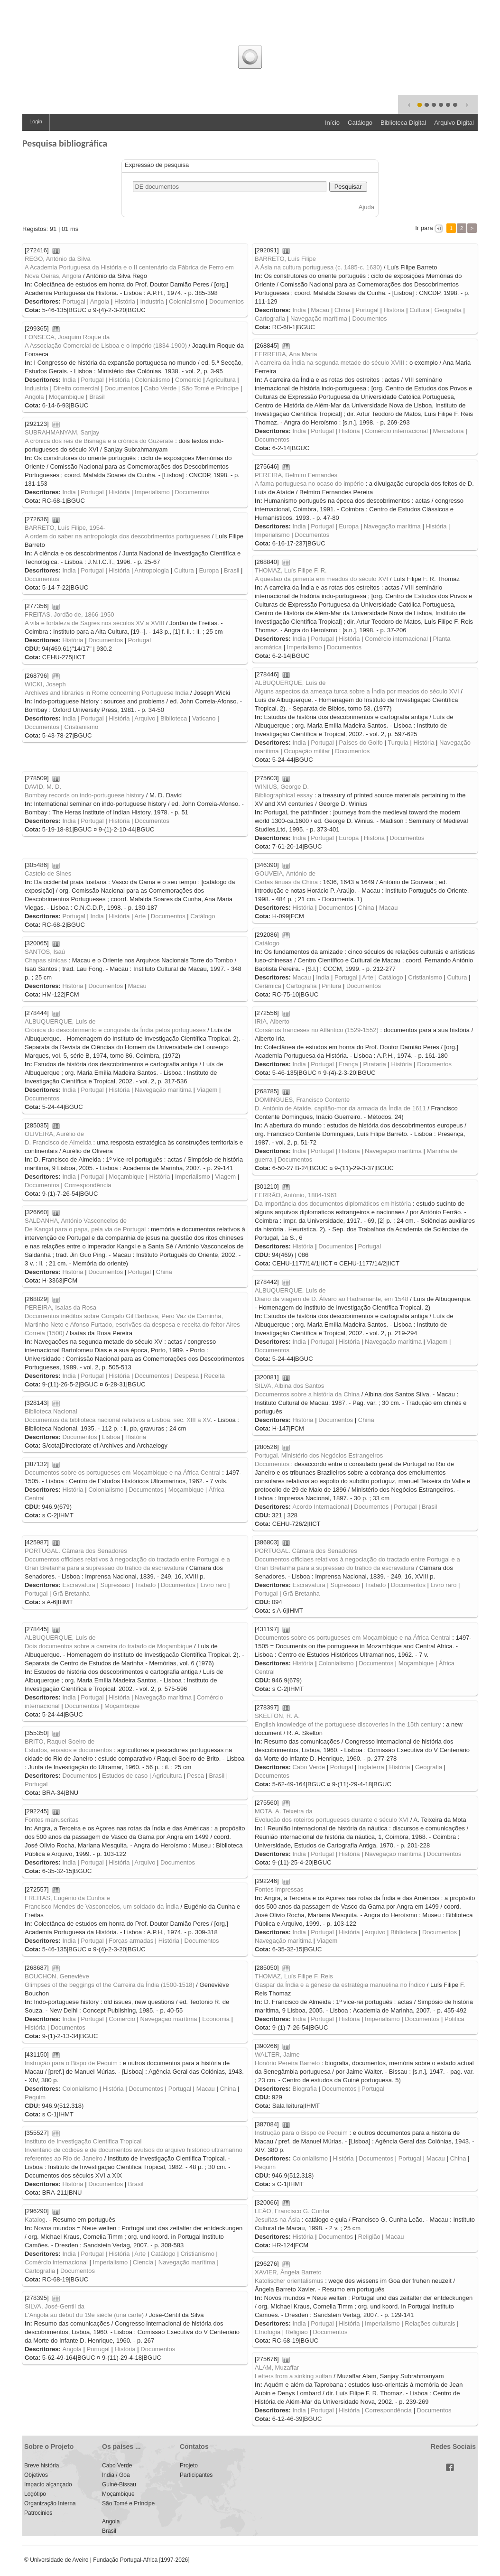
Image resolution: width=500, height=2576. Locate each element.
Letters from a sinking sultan (293, 2376)
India (299, 310)
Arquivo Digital (454, 122)
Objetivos (36, 2475)
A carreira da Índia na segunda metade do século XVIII (329, 362)
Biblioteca (173, 718)
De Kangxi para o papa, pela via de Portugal (85, 1229)
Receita (214, 1375)
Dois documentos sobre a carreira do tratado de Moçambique (108, 1646)
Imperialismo (152, 492)
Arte (140, 916)
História (124, 301)
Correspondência (88, 1185)
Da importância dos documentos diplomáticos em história (333, 1203)
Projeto (189, 2465)
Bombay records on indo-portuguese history (84, 795)
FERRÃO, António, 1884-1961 (296, 1195)
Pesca (195, 1775)
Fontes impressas (279, 1889)
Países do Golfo (361, 742)
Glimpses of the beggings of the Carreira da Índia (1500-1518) (109, 1984)
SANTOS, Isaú (45, 951)
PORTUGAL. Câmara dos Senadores (306, 1550)
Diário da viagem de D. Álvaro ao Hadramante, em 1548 (331, 1298)
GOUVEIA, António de (285, 873)
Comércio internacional (396, 430)
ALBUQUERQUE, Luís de (290, 682)
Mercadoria (448, 430)
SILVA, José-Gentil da (54, 2306)
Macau (320, 310)
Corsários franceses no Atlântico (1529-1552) (317, 1030)
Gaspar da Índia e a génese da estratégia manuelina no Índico (340, 1984)
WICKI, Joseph (45, 684)
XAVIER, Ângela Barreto (288, 2272)
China (342, 310)
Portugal (73, 301)
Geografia (448, 310)
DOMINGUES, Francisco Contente (302, 1099)
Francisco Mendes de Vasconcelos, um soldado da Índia (102, 1906)
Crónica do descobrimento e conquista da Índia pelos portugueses (115, 1030)
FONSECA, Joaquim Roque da (67, 337)
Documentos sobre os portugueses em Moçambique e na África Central (123, 1472)
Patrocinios (38, 2513)
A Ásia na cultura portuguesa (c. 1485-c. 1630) (318, 267)
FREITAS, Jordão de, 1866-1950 (69, 614)
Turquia (398, 742)
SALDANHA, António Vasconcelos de (76, 1220)
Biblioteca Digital (403, 122)
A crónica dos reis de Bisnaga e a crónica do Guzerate (99, 440)
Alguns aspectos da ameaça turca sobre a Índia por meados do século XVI (357, 691)
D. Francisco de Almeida (58, 1142)
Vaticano (204, 718)
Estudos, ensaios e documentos (68, 1750)
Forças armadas (131, 1940)
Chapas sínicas (46, 960)
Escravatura (308, 1584)
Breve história (41, 2465)
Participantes (196, 2475)
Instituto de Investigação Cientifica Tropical (83, 2141)
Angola (99, 301)
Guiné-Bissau (119, 2484)
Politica (454, 2018)
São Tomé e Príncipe (210, 388)
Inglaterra (371, 1767)
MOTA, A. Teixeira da (284, 1811)
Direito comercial (76, 388)
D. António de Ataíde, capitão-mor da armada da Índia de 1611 (340, 1108)
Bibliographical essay (284, 795)
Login (35, 121)
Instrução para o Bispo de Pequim (71, 2063)
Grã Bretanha (301, 1593)
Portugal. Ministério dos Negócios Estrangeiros (319, 1455)
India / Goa (116, 2475)
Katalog (35, 2219)
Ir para (424, 227)
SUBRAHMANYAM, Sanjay (62, 432)
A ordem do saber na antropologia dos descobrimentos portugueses (117, 536)
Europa (349, 526)
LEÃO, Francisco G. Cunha (292, 2211)
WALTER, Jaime (277, 2054)
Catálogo (360, 122)
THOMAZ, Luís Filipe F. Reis (294, 1976)
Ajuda (366, 207)
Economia (216, 2018)
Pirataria (374, 1064)
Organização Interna (50, 2503)
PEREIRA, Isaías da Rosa (60, 1307)
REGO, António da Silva (58, 258)
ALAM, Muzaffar (277, 2367)
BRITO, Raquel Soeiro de (59, 1741)
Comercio (188, 379)
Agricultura (221, 379)
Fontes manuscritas (51, 1819)
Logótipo (35, 2494)
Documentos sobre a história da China (307, 1394)
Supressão (345, 1584)
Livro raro (444, 1584)
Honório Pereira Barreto (287, 2063)
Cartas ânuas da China (286, 882)
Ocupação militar (307, 751)
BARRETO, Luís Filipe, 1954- (65, 527)
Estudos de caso (125, 1775)
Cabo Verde (160, 388)
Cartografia (270, 318)
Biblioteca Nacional (51, 1411)
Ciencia (143, 2262)
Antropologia (151, 570)
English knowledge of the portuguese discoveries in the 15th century (348, 1724)
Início (332, 122)
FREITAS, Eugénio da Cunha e (67, 1898)
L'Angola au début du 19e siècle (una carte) (84, 2314)
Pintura (331, 985)
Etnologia (267, 2332)
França (348, 1064)
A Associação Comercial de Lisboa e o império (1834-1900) (106, 345)
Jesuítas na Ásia (277, 2219)
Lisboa (111, 1436)
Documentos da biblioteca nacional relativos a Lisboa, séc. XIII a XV (117, 1419)
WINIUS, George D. (282, 786)
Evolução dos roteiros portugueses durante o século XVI (331, 1819)
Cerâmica (268, 985)
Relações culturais (430, 2323)
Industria (152, 301)
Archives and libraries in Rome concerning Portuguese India (106, 692)
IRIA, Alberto (272, 1021)
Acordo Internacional (320, 1506)
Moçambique (66, 396)
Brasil (97, 396)
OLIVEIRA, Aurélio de (54, 1133)
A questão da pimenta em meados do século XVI (321, 578)
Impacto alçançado (48, 2484)
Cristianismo (82, 726)
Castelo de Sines (48, 873)
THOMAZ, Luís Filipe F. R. (291, 570)
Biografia (304, 2088)
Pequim (35, 2097)
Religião (369, 2236)
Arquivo (144, 718)
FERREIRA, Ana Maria (286, 354)
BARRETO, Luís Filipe (285, 258)
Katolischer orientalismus (289, 2280)
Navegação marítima (318, 318)
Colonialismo (186, 301)
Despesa (187, 1375)
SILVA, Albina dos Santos (289, 1385)
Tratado (375, 1584)
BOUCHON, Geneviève (57, 1976)
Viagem (207, 1089)
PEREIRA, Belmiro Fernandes (296, 475)
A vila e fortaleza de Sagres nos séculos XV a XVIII (94, 623)
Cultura (419, 310)
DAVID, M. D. (43, 786)
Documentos (226, 301)
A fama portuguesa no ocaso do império (309, 483)
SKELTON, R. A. (277, 1715)
